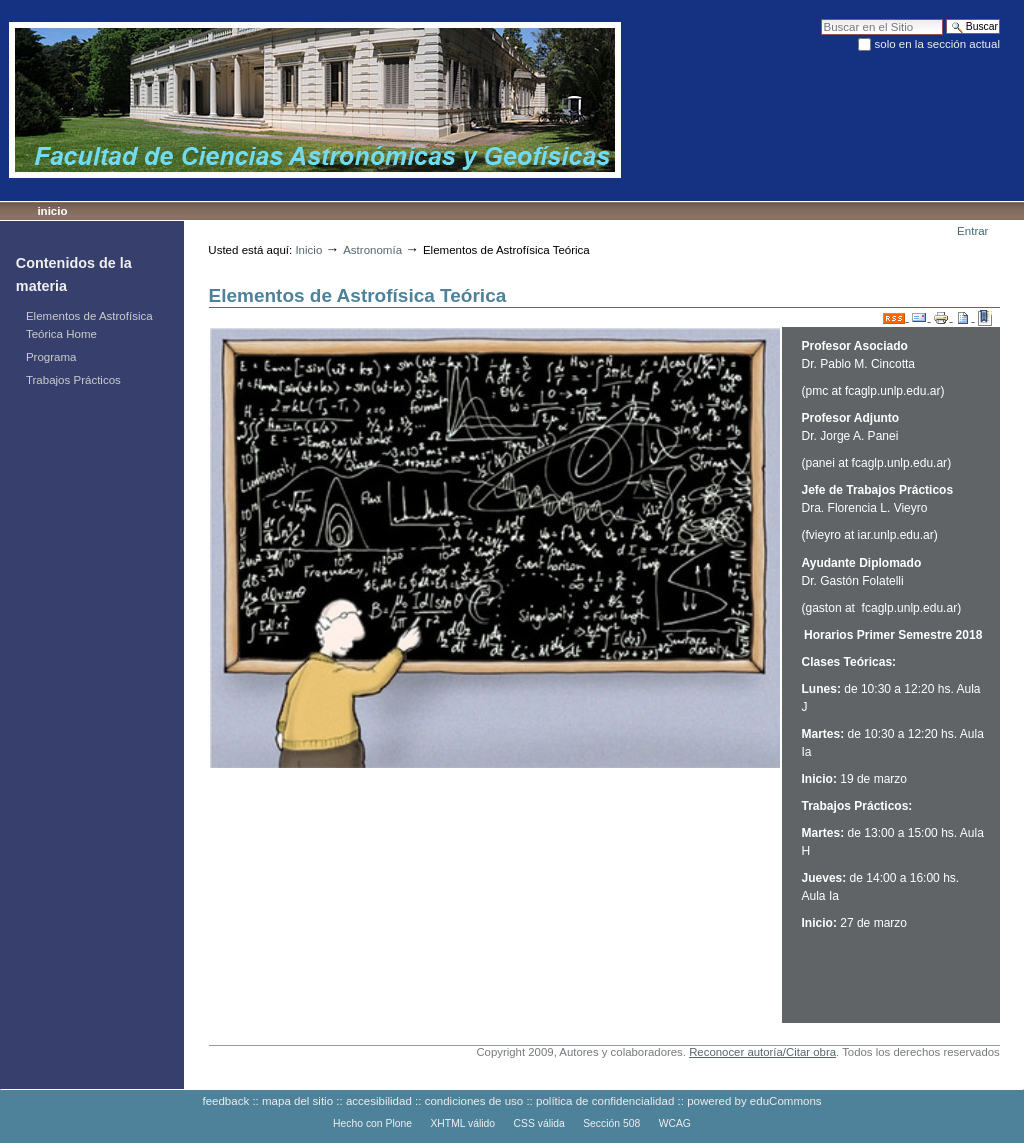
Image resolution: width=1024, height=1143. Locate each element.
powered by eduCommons (754, 1101)
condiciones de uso (474, 1101)
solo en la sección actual (937, 44)
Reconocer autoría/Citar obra (762, 1052)
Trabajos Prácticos (73, 380)
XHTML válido (462, 1123)
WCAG (675, 1123)
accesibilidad (379, 1101)
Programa (51, 357)
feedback (225, 1101)
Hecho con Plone (372, 1123)
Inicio (52, 211)
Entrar (972, 231)
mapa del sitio (297, 1101)
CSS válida (539, 1123)
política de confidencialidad (605, 1101)
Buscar (820, 18)
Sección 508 (611, 1123)
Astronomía (372, 250)
